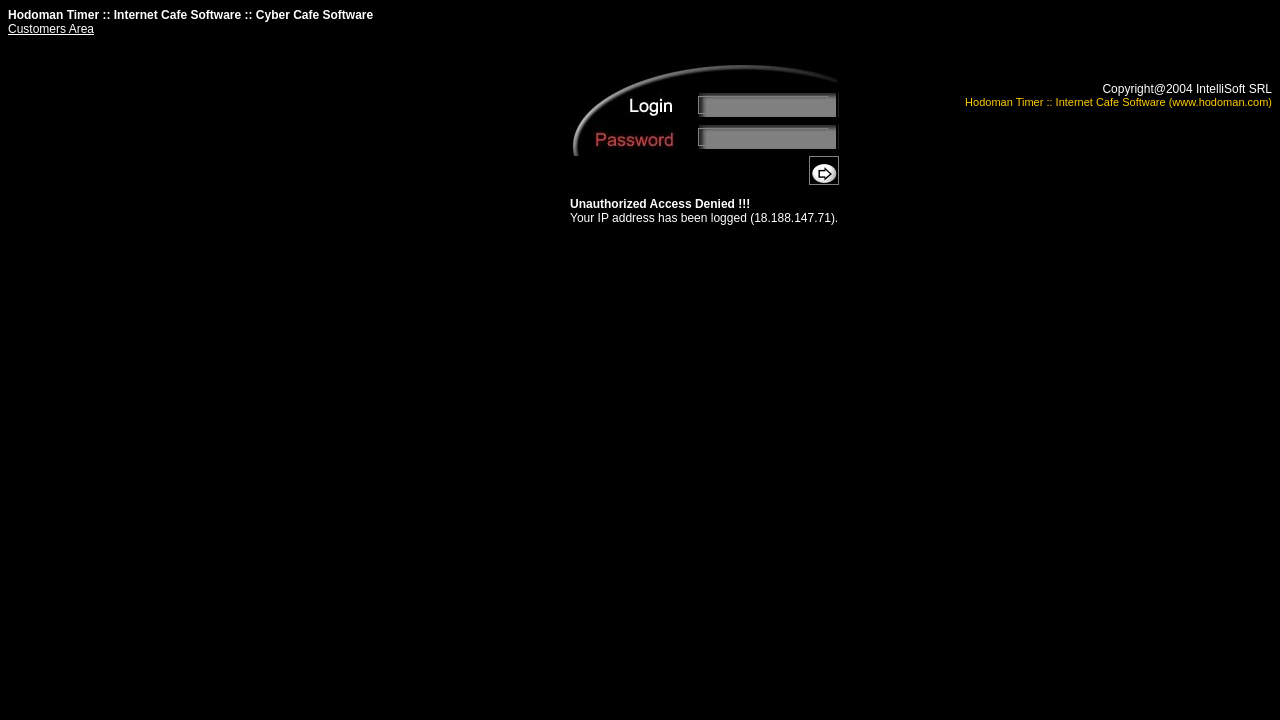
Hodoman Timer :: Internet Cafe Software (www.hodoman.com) (1118, 102)
